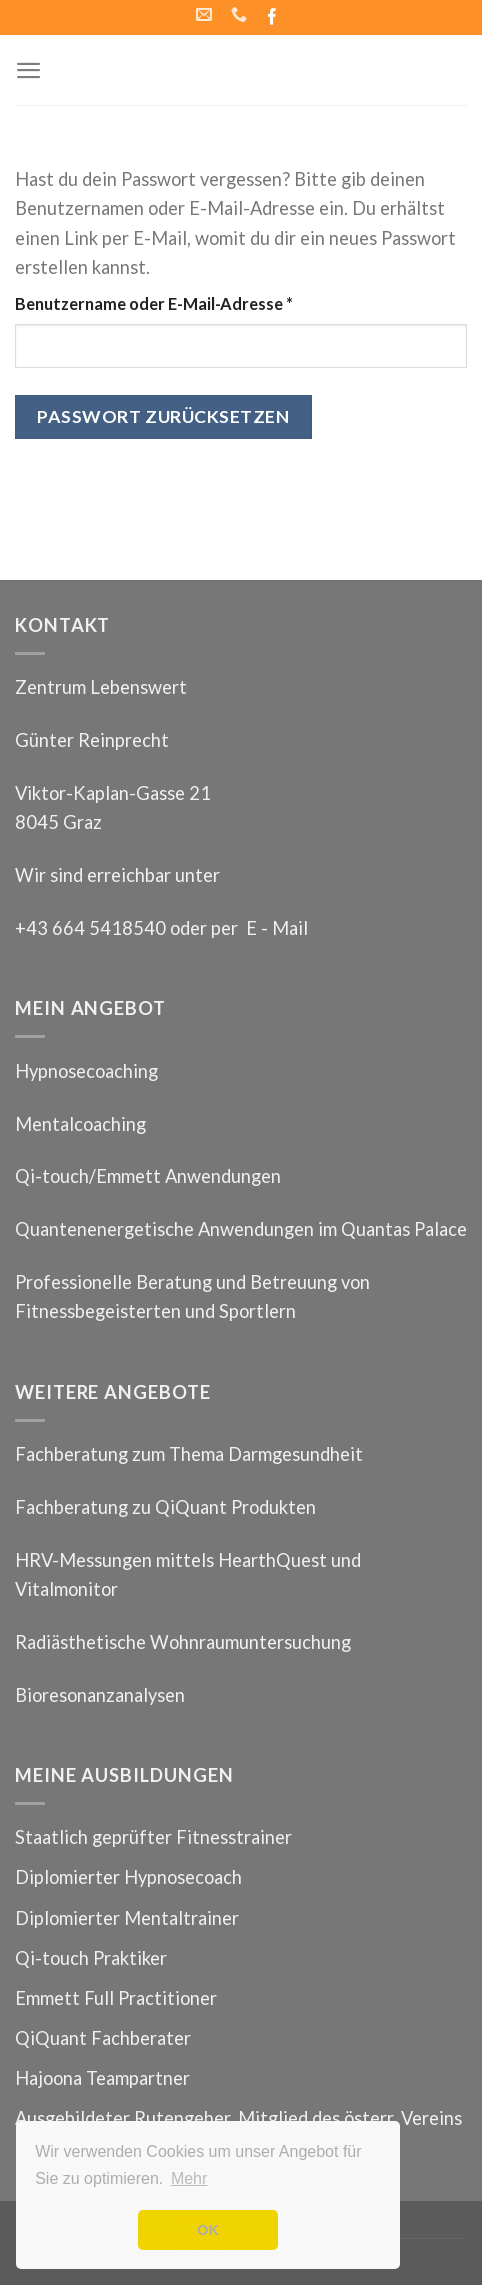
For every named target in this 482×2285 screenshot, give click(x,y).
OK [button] (208, 2230)
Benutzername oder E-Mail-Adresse (154, 303)
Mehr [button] (189, 2178)
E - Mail (277, 928)
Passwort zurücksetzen (163, 416)
